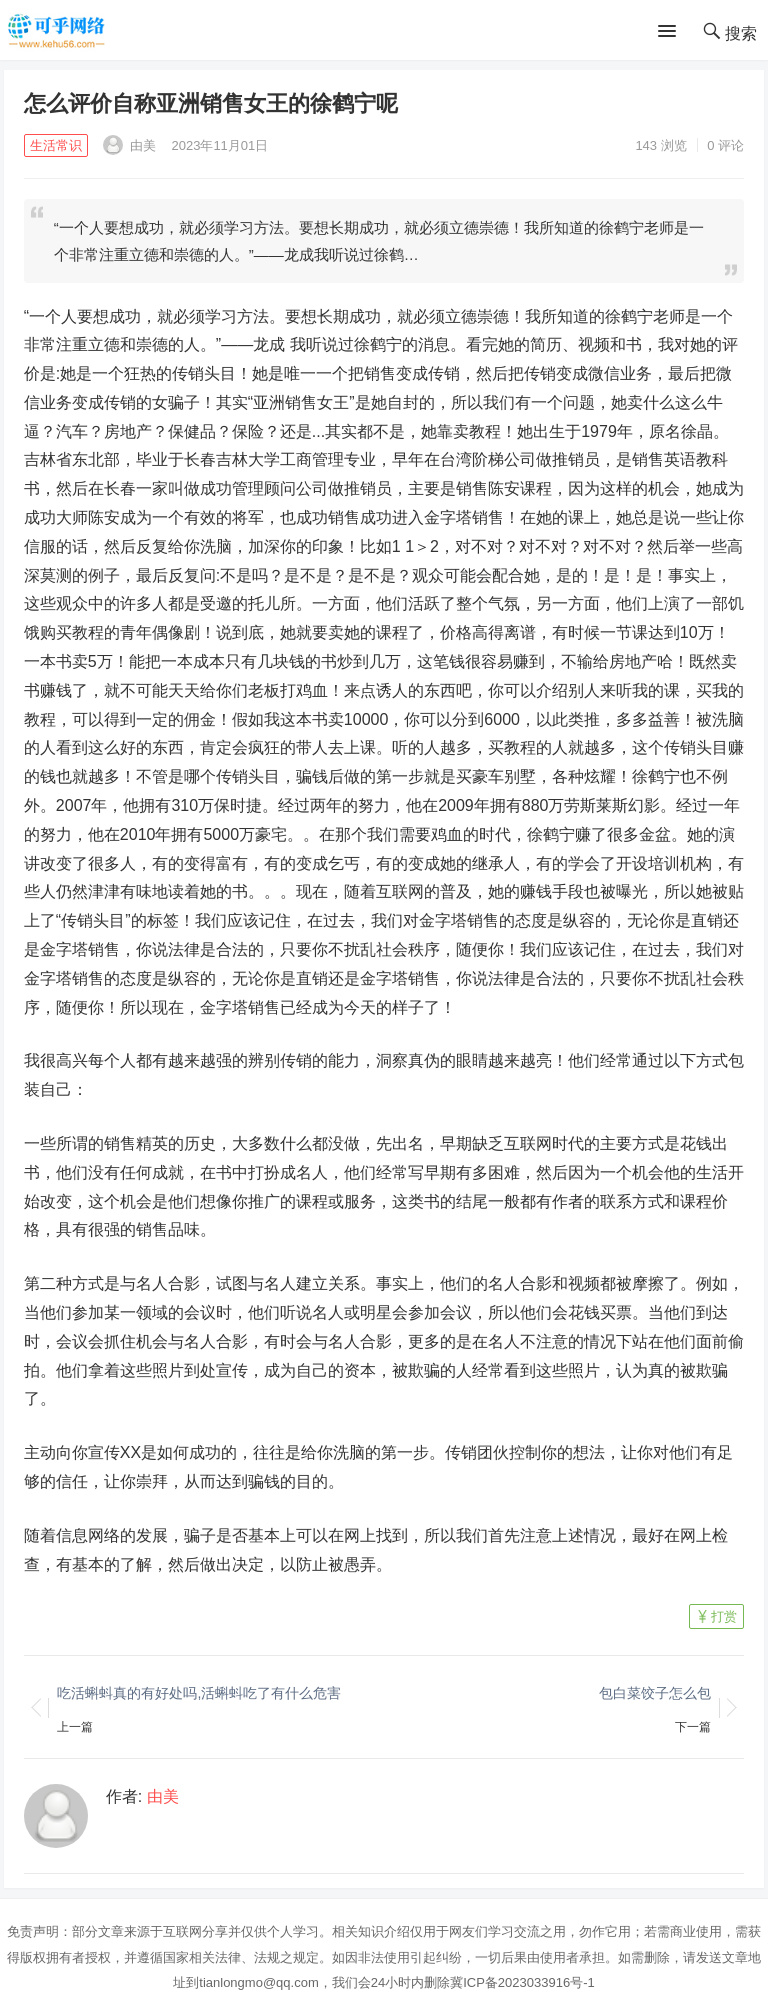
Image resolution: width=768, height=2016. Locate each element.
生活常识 (56, 145)
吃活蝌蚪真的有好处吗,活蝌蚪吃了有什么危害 (199, 1693)
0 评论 (725, 145)
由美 (130, 145)
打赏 (724, 1616)
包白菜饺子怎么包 (655, 1693)
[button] (671, 32)
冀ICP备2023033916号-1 (522, 1982)
